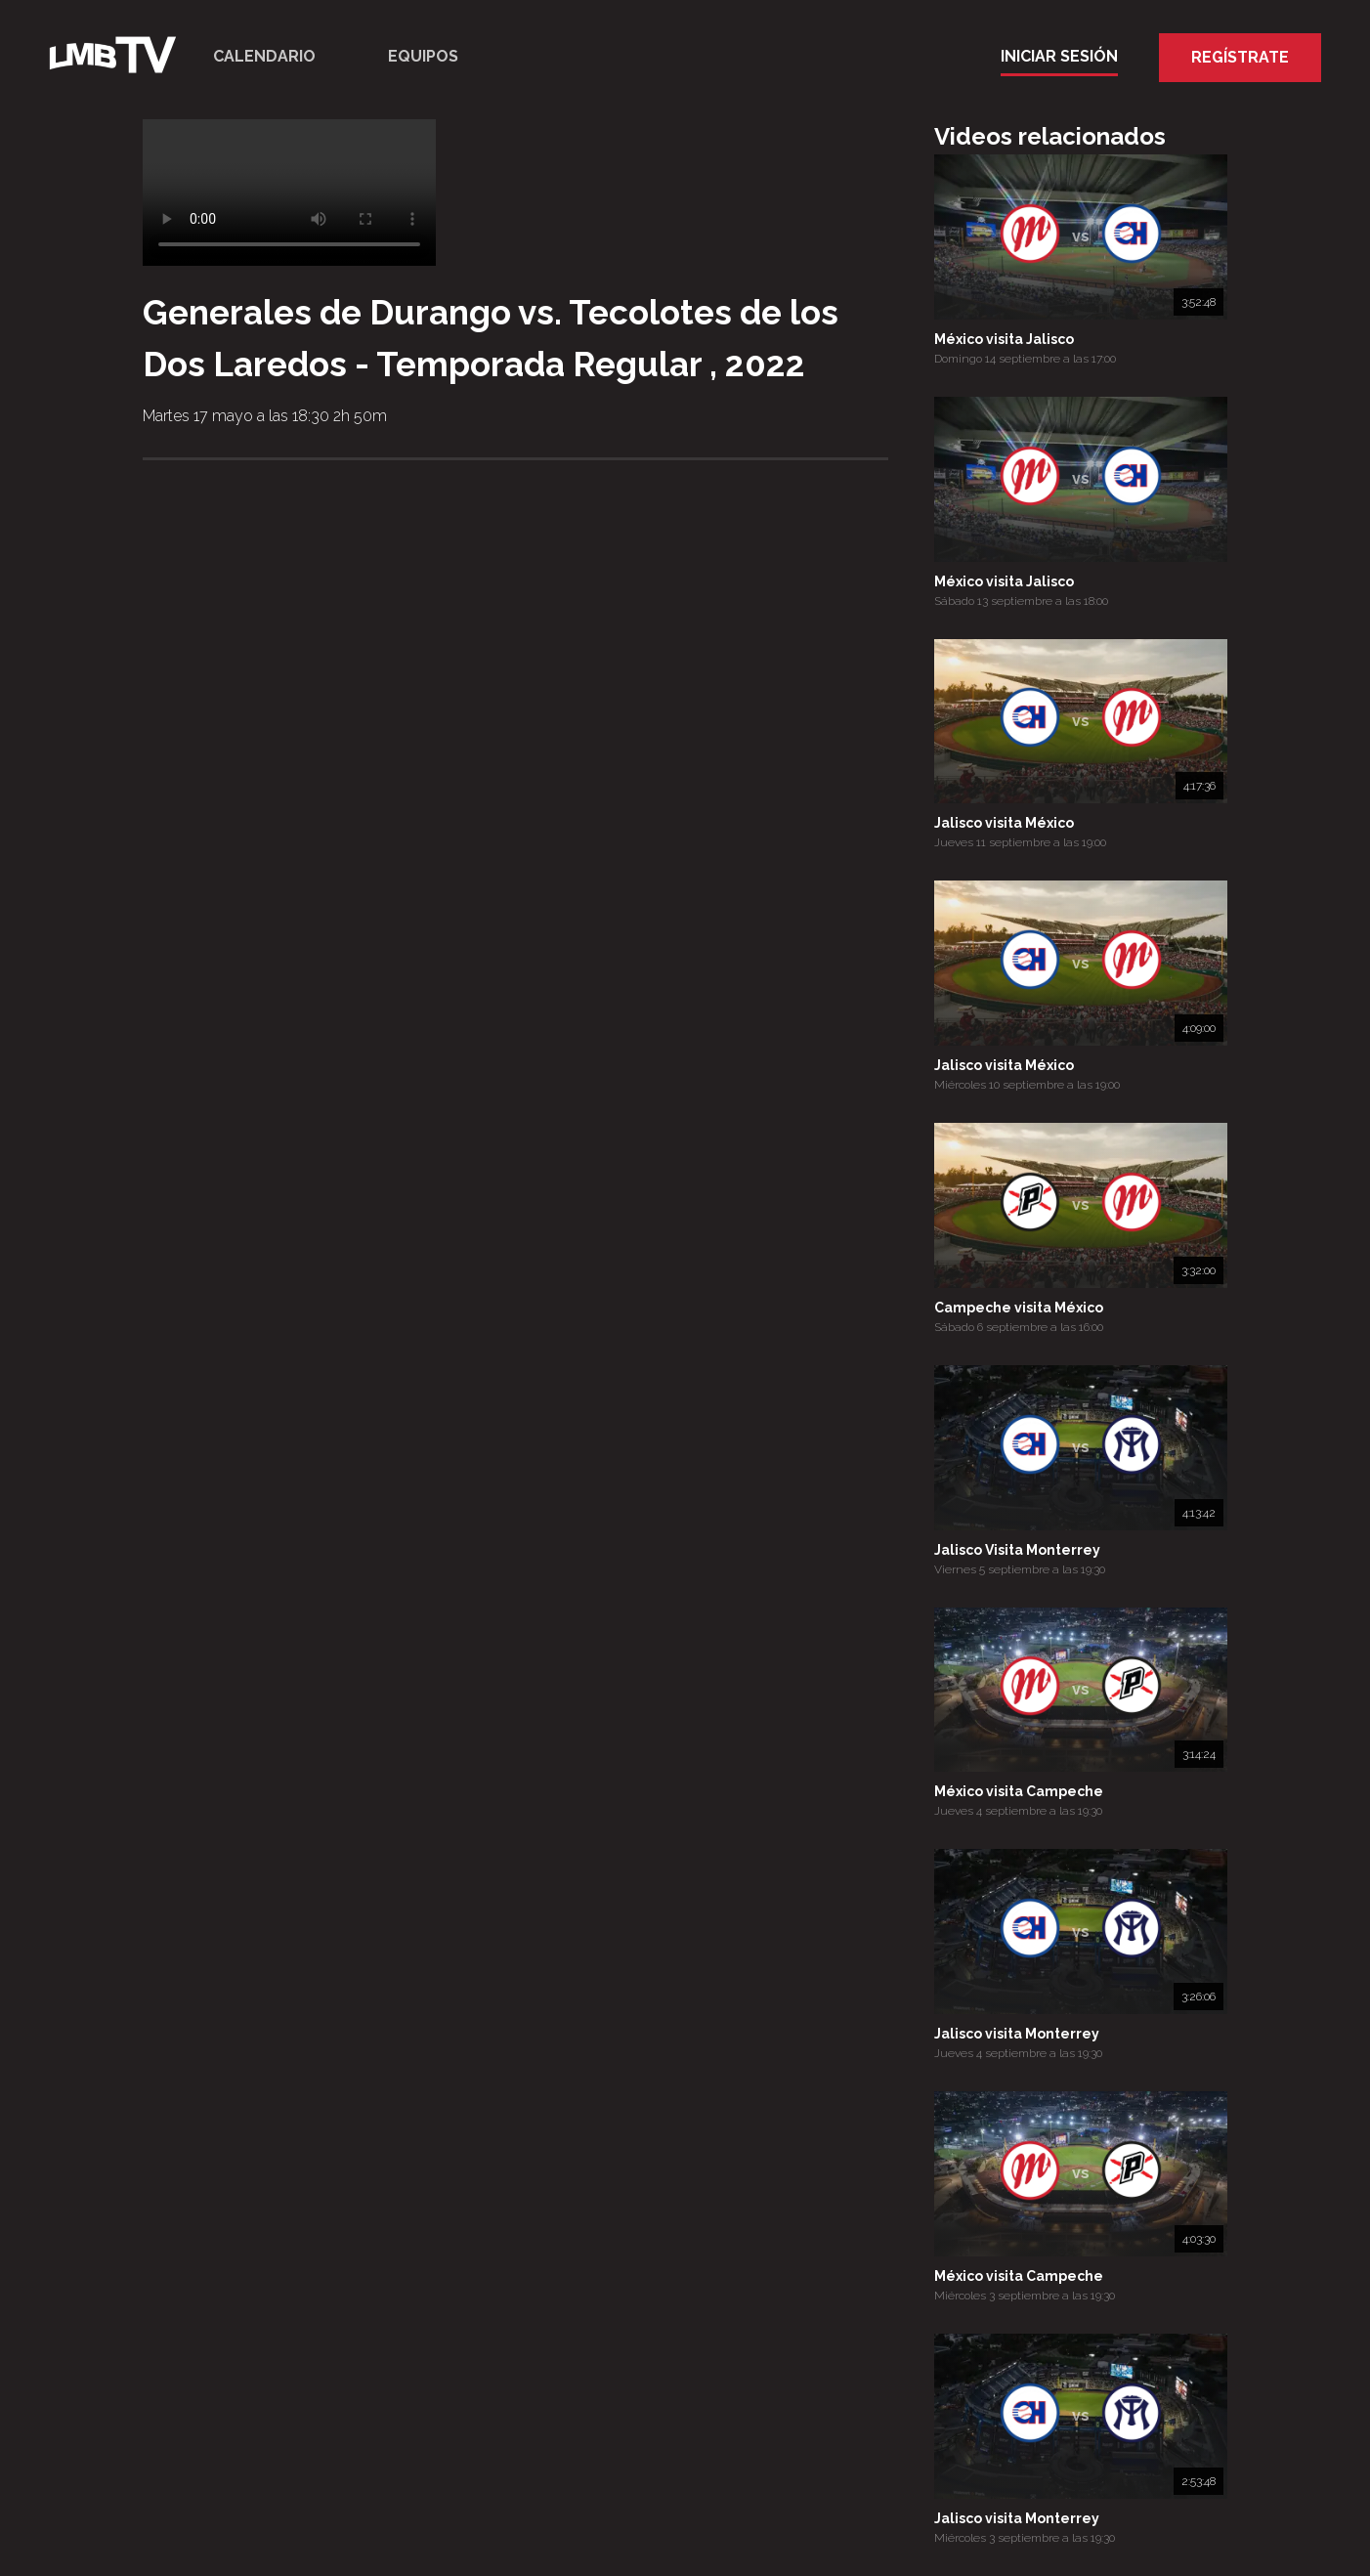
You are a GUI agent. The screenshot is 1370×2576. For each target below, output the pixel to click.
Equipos (423, 56)
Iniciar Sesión (1059, 56)
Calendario (264, 56)
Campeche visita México (1018, 1307)
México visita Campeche (1018, 1791)
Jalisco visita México (1004, 823)
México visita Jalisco (1004, 339)
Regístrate (1240, 57)
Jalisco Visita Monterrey (1017, 1550)
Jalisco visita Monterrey (1016, 2033)
